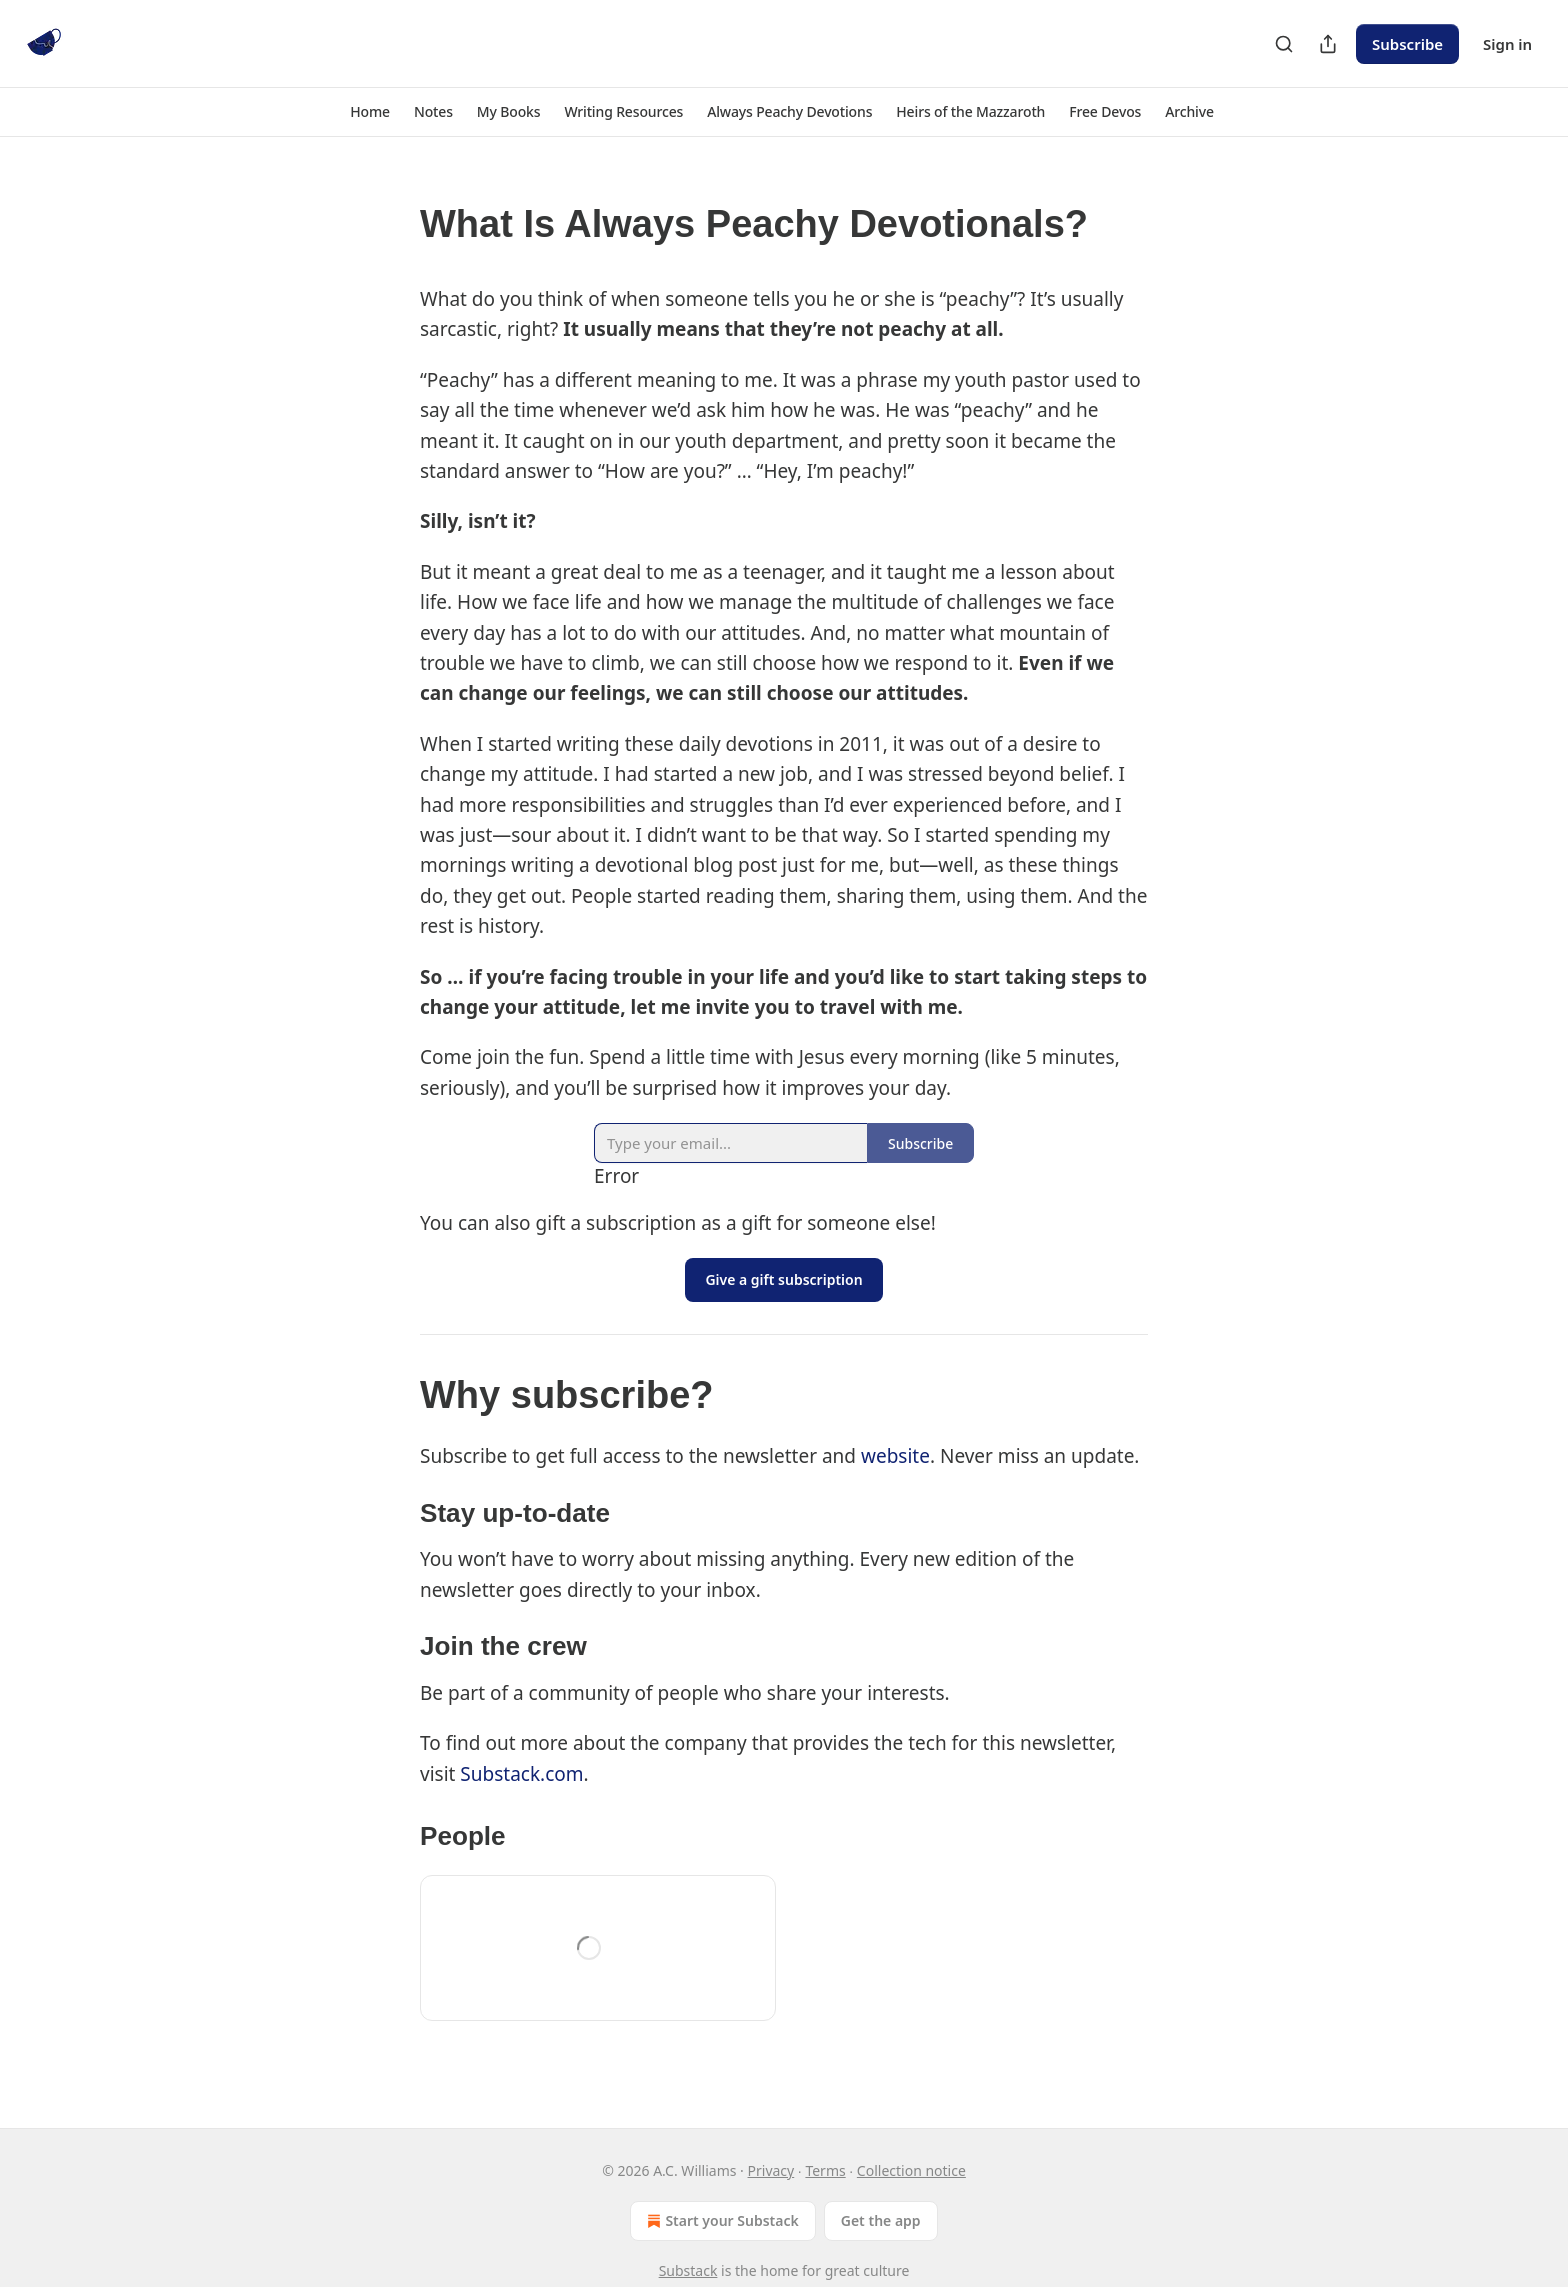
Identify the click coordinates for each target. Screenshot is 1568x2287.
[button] (370, 112)
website (895, 1456)
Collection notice (911, 2170)
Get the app (881, 2220)
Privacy (771, 2170)
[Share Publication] (1328, 44)
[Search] (1284, 44)
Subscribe (1407, 44)
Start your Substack (720, 2221)
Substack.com (521, 1774)
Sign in (1507, 44)
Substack (688, 2270)
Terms (825, 2170)
